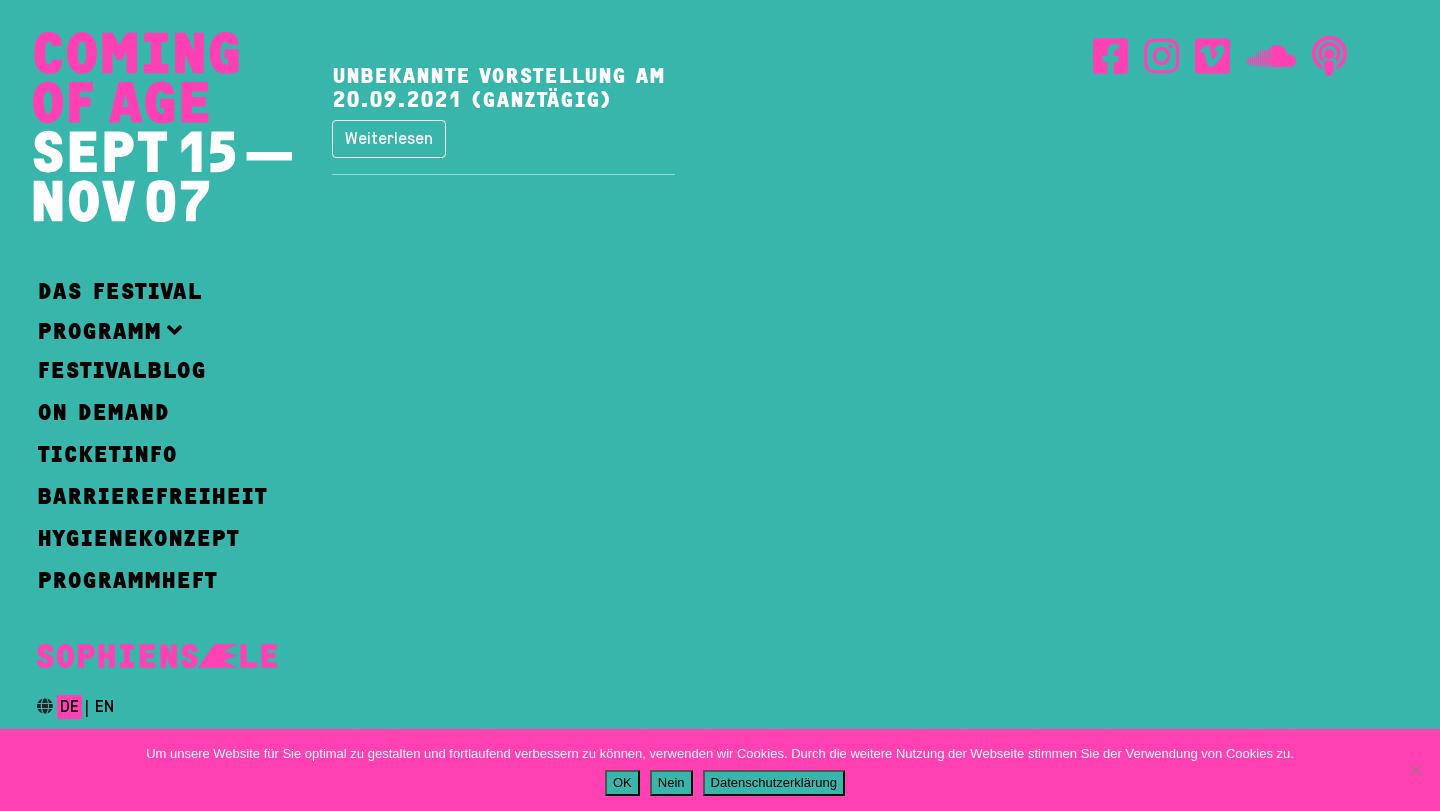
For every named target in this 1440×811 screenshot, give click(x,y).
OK (622, 782)
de (69, 707)
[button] (152, 330)
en (104, 707)
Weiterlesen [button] (389, 139)
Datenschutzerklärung (774, 782)
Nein (671, 782)
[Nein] (1415, 770)
